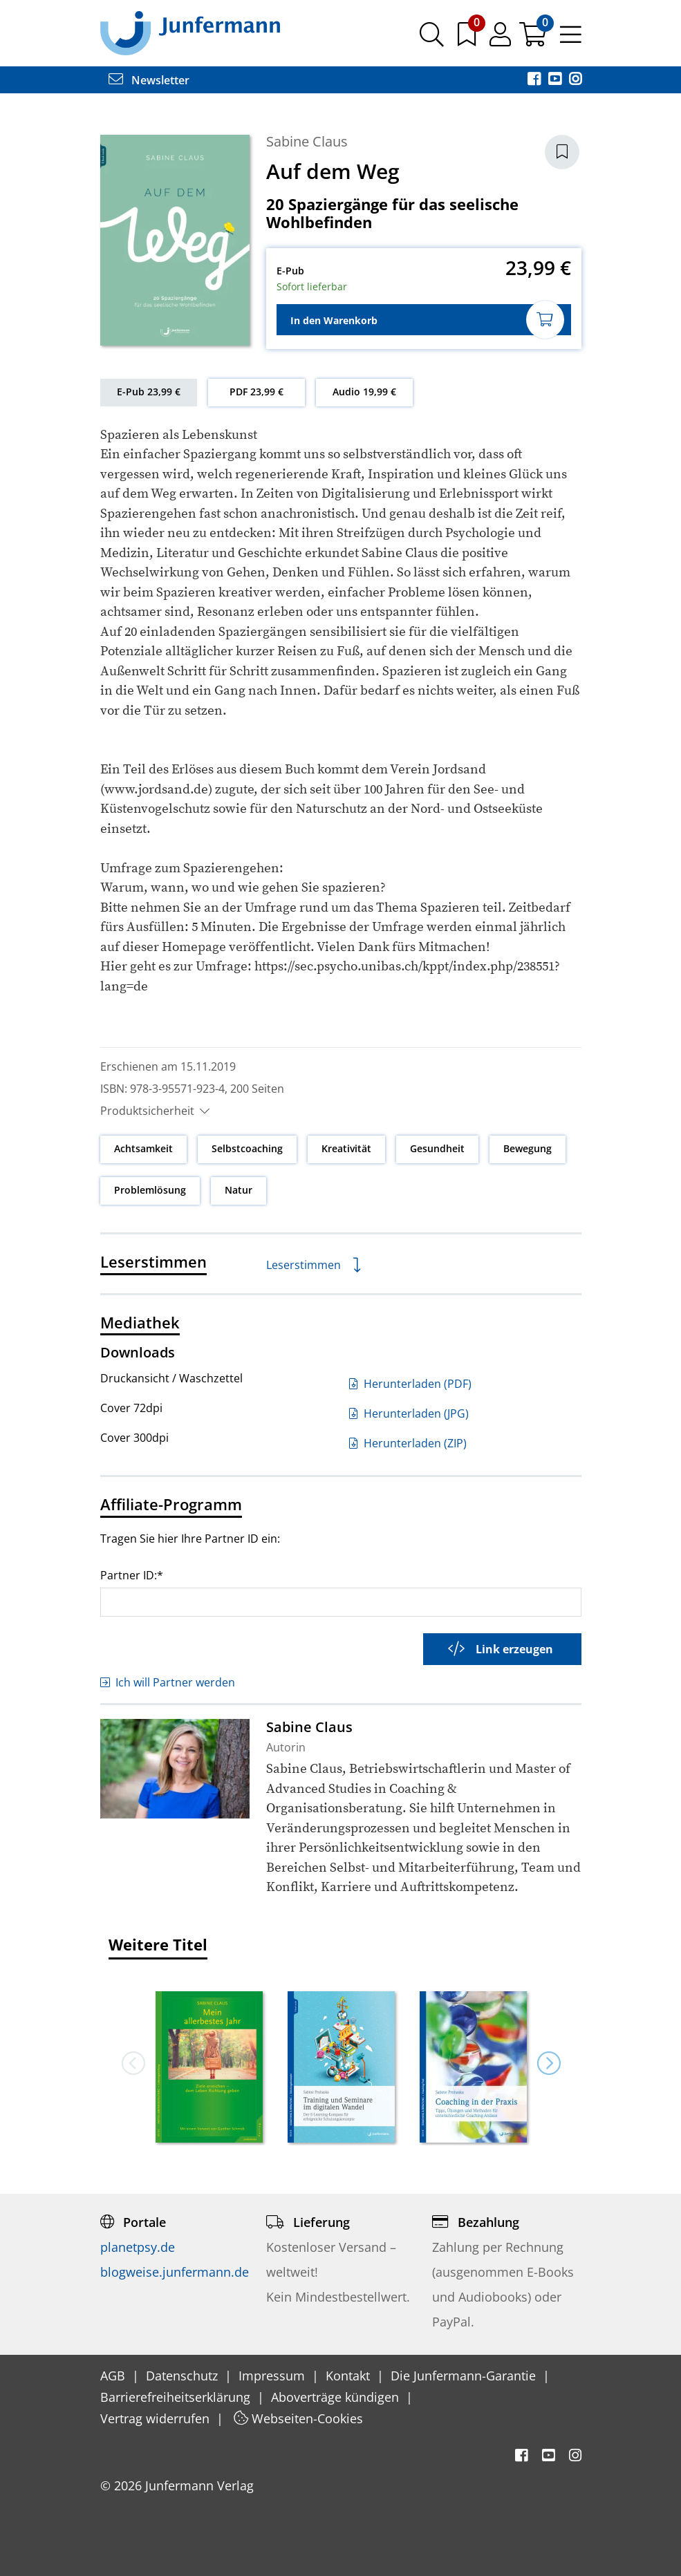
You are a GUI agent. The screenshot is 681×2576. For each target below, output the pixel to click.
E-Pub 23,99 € (148, 391)
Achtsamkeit (143, 1148)
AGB (114, 2375)
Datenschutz (183, 2375)
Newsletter (149, 80)
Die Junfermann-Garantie (465, 2375)
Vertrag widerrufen (156, 2418)
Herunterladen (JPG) (409, 1413)
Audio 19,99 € (364, 391)
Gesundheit (437, 1148)
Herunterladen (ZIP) (408, 1443)
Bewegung (527, 1148)
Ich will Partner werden (167, 1682)
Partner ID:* (131, 1575)
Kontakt (349, 2375)
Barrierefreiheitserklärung (177, 2397)
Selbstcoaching (247, 1148)
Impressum (273, 2375)
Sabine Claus (307, 141)
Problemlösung (150, 1189)
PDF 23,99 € (256, 391)
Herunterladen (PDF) (410, 1383)
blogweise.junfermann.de (174, 2272)
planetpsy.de (137, 2247)
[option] (209, 2062)
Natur (238, 1189)
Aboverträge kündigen (336, 2397)
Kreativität (346, 1148)
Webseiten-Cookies (298, 2418)
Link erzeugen (500, 1649)
